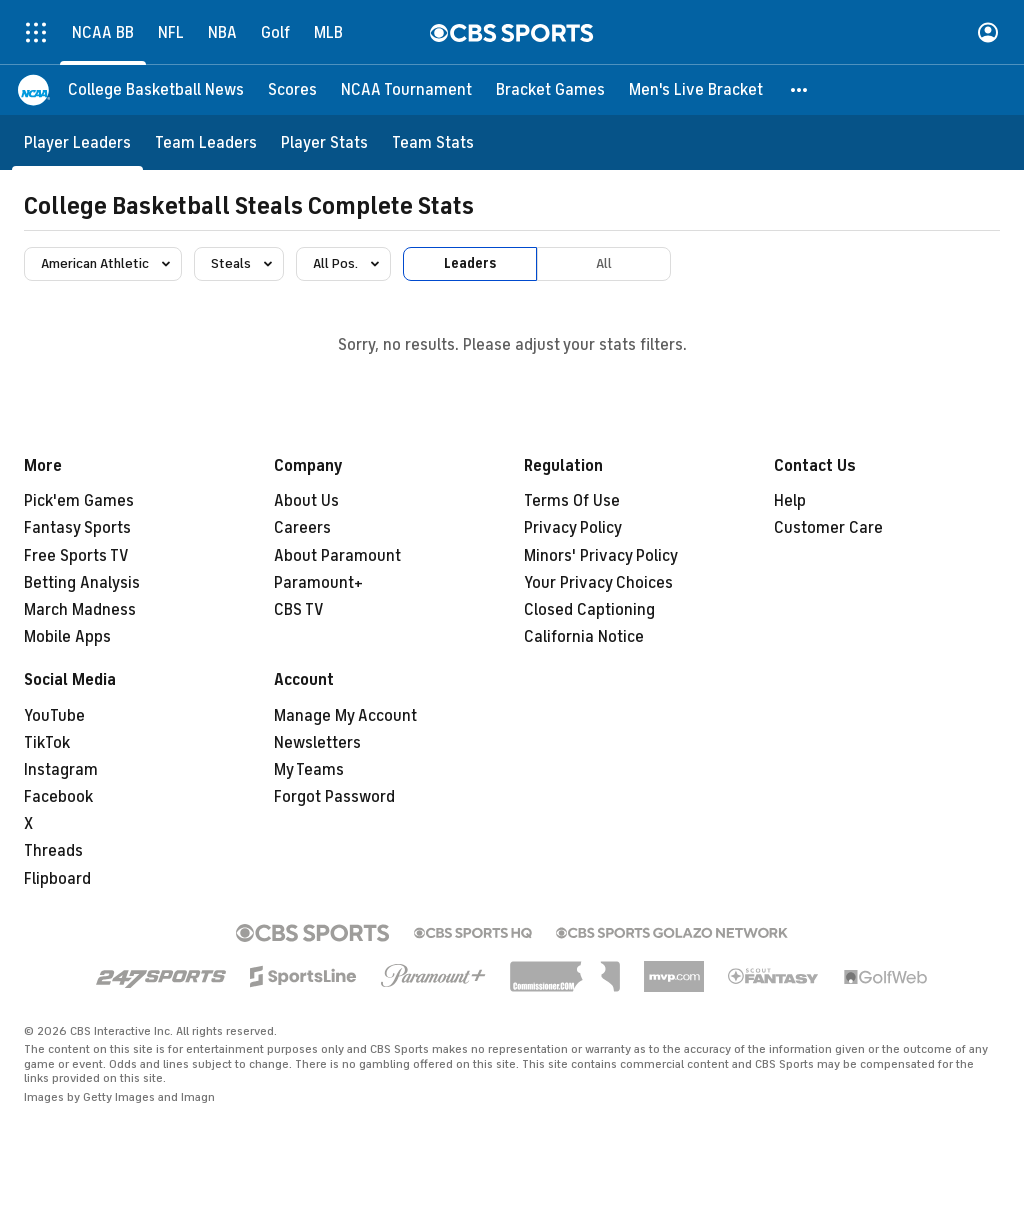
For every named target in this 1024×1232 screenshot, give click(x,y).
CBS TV (299, 610)
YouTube (54, 716)
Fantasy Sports (77, 528)
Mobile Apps (67, 637)
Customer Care (828, 528)
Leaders (470, 263)
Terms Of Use (572, 501)
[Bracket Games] (550, 90)
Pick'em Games (79, 501)
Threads (53, 851)
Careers (302, 528)
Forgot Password (334, 797)
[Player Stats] (324, 142)
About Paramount (337, 556)
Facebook (58, 797)
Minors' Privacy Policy (601, 556)
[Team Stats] (433, 142)
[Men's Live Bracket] (696, 90)
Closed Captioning (589, 610)
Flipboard (57, 879)
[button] (800, 90)
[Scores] (292, 90)
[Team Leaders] (206, 142)
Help (790, 501)
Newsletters (317, 743)
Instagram (61, 770)
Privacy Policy (573, 528)
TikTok (47, 743)
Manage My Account (345, 716)
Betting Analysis (82, 583)
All (604, 263)
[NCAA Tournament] (406, 90)
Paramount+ (318, 583)
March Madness (80, 610)
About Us (306, 501)
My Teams (309, 770)
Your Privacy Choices (598, 583)
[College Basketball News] (156, 90)
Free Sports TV (76, 556)
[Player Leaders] (77, 142)
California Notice (584, 637)
